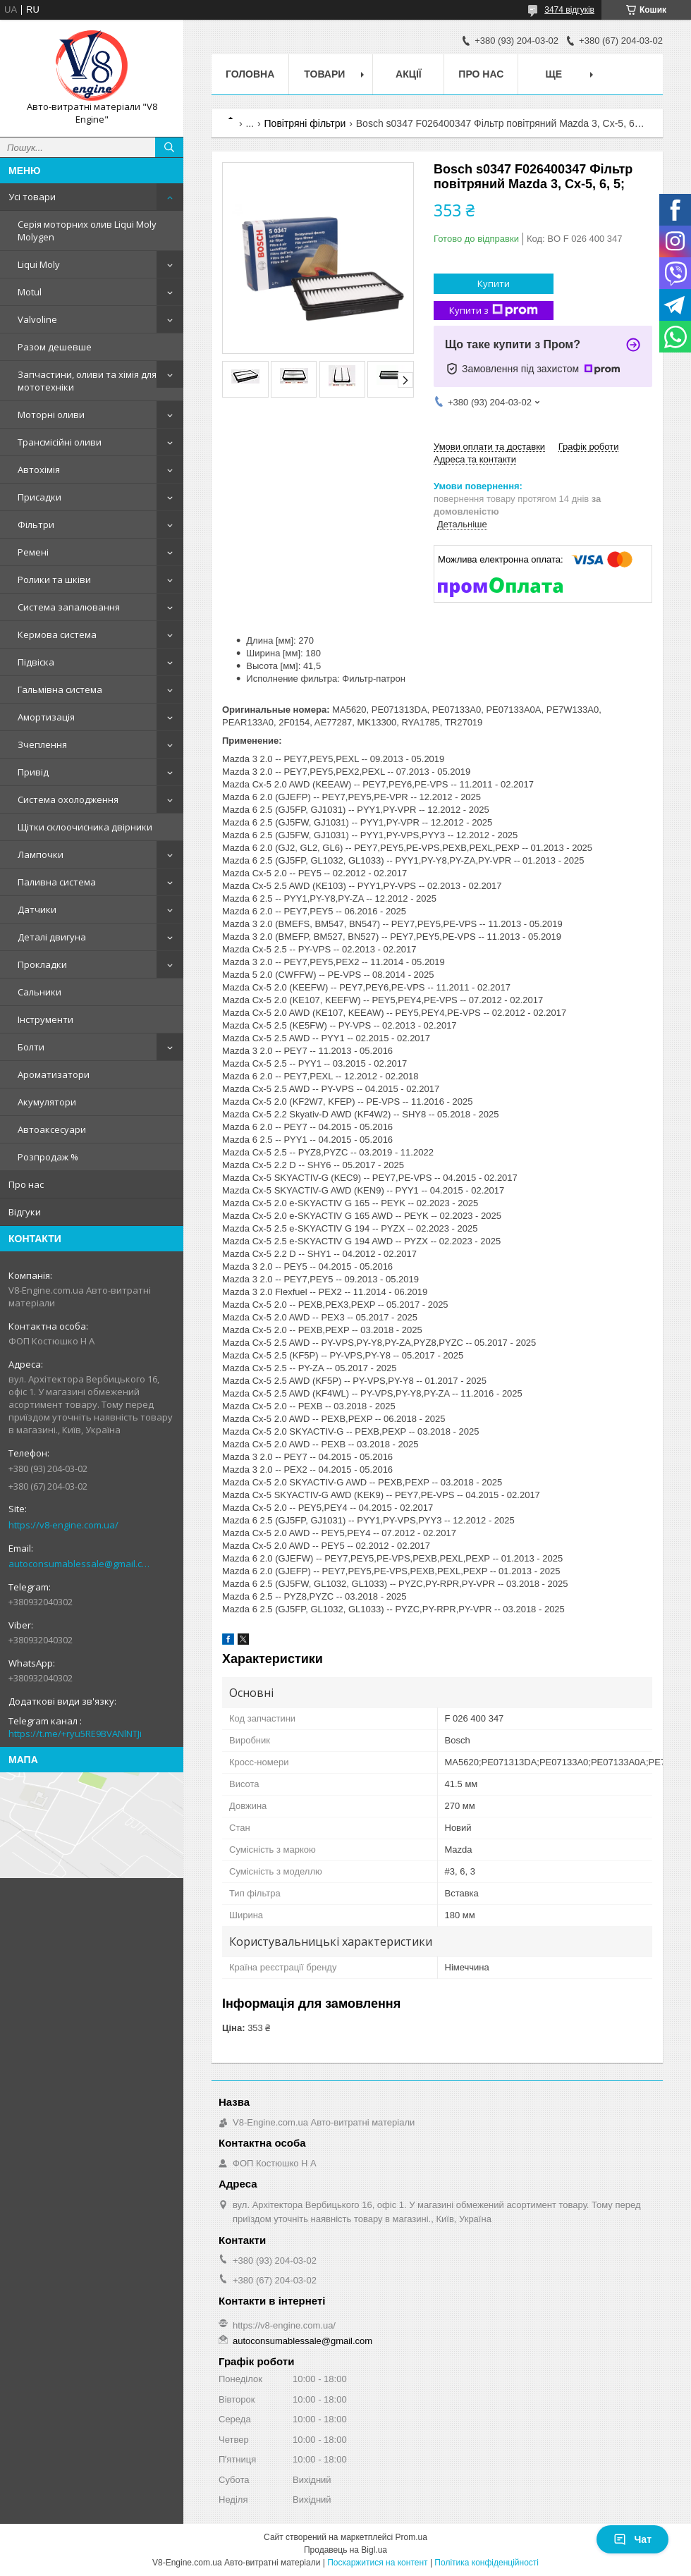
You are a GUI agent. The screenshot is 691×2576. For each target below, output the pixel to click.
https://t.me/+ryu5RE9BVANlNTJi (75, 1733)
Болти (31, 1047)
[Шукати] (169, 147)
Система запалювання (69, 607)
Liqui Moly (39, 264)
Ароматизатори (54, 1074)
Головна (250, 74)
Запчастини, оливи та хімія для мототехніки (87, 380)
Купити (493, 283)
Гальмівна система (60, 689)
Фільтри (36, 524)
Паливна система (57, 882)
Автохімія (39, 469)
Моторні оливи (51, 414)
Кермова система (57, 634)
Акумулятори (47, 1102)
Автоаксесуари (52, 1129)
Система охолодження (68, 799)
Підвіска (36, 662)
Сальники (39, 992)
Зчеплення (42, 744)
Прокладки (42, 964)
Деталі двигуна (52, 937)
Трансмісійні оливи (60, 442)
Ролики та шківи (54, 579)
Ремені (33, 552)
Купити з (493, 310)
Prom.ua (411, 2537)
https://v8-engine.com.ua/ (63, 1525)
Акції (409, 74)
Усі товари (32, 196)
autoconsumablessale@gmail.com (80, 1563)
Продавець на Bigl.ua (345, 2550)
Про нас (26, 1184)
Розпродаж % (48, 1157)
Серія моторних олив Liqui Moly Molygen (87, 230)
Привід (33, 772)
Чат (632, 2539)
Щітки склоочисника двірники (85, 827)
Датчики (37, 909)
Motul (30, 292)
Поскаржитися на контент (377, 2563)
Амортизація (46, 717)
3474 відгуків (569, 10)
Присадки (39, 497)
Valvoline (37, 319)
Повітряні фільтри (305, 123)
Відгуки (24, 1212)
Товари (324, 74)
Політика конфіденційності (486, 2563)
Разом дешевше (55, 347)
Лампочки (40, 854)
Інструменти (45, 1019)
